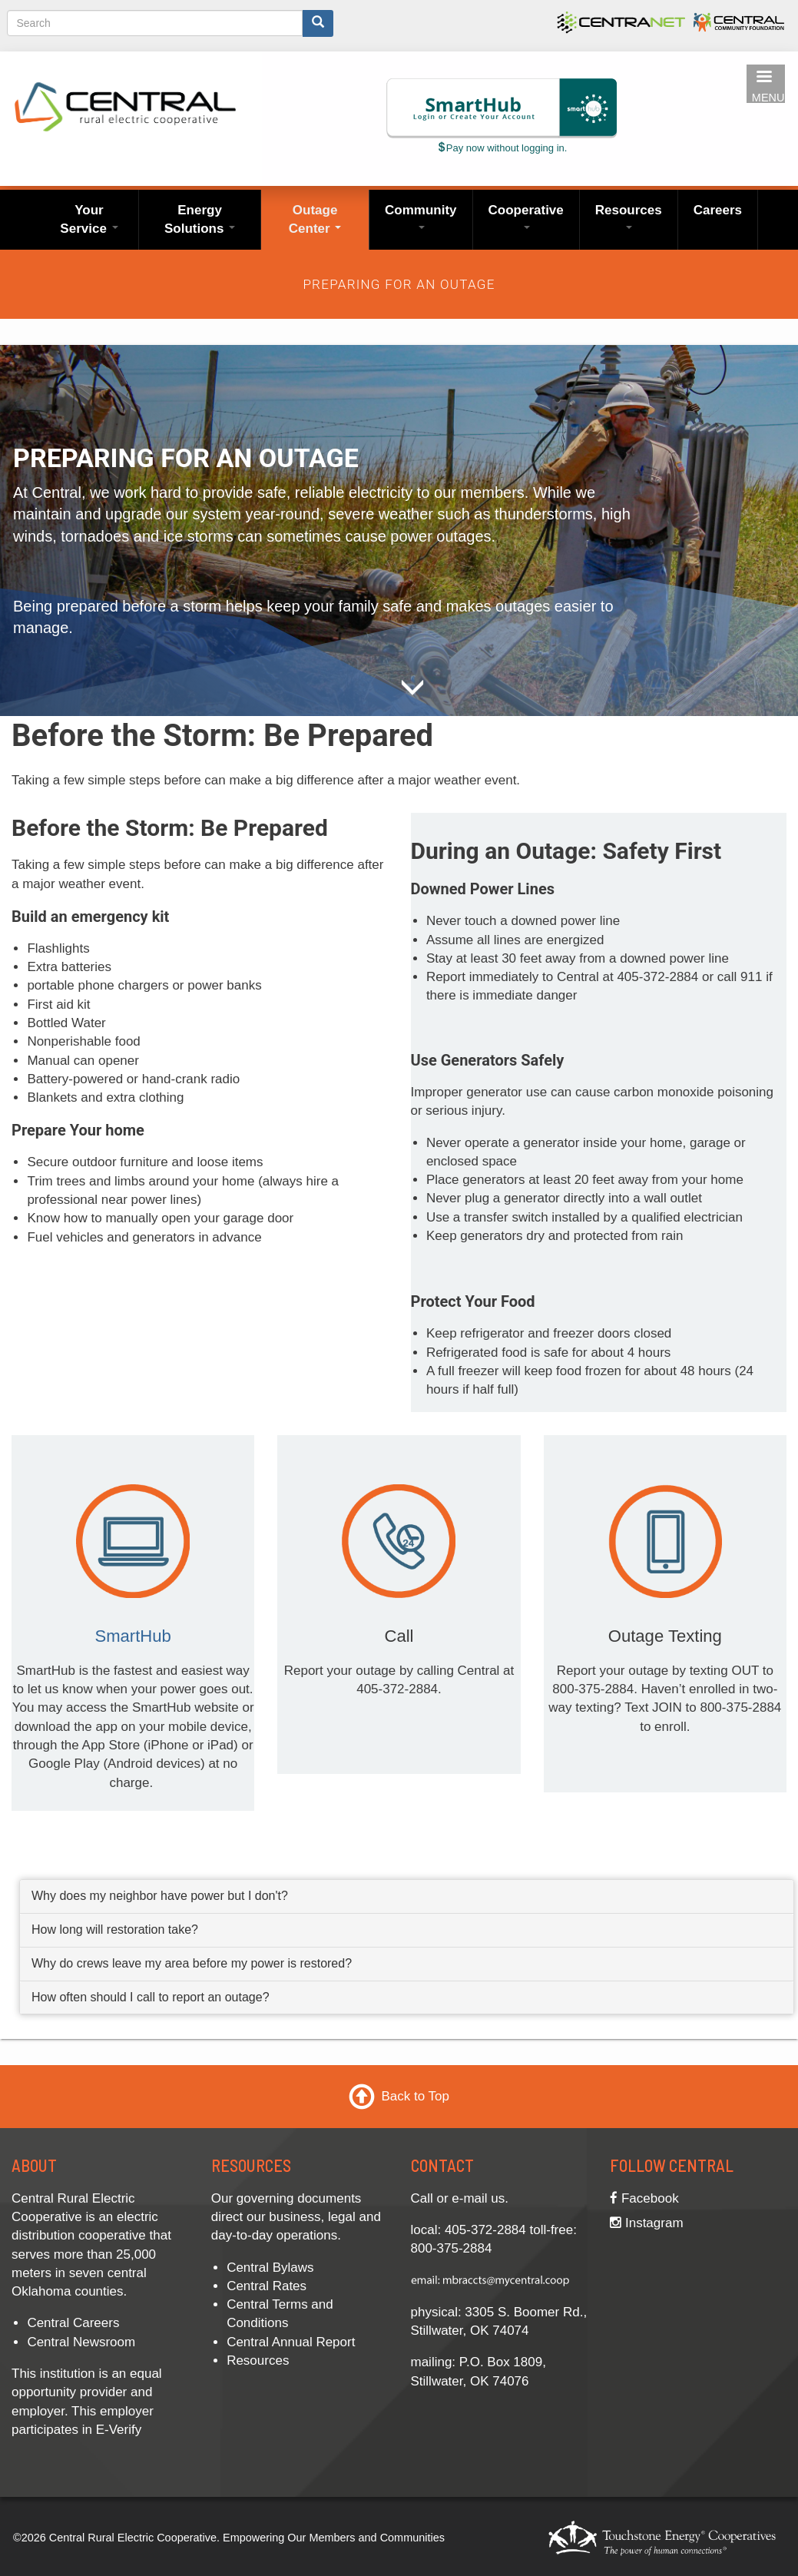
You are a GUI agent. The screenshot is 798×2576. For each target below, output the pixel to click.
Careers (718, 210)
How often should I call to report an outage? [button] (150, 1997)
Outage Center (315, 219)
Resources (628, 216)
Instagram (646, 2223)
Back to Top (415, 2095)
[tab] (406, 1897)
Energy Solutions (199, 219)
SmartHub (132, 1636)
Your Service (89, 219)
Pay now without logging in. (502, 148)
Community (421, 216)
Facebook (644, 2198)
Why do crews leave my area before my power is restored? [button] (191, 1963)
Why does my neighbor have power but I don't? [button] (159, 1895)
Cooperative (526, 216)
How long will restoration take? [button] (114, 1929)
